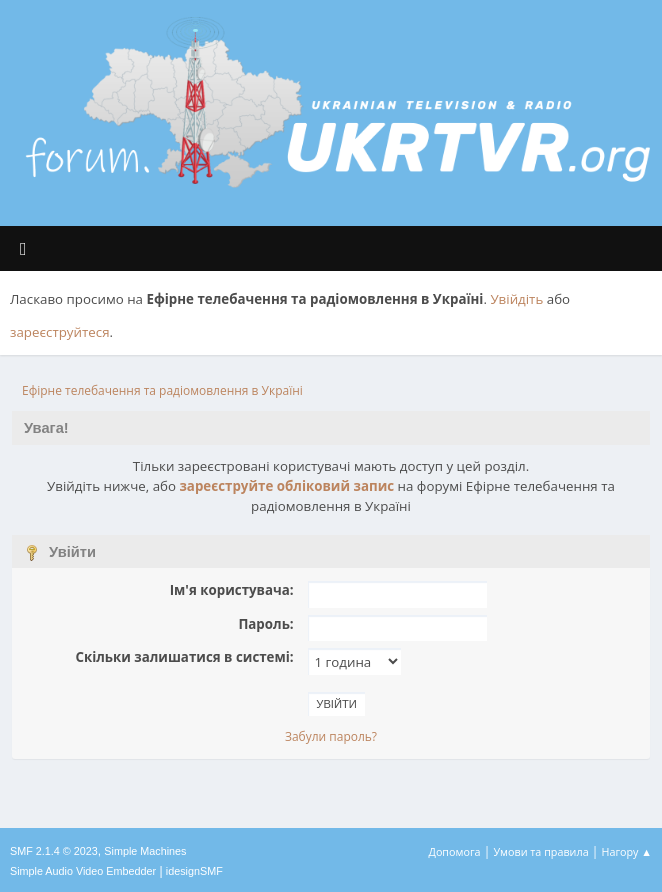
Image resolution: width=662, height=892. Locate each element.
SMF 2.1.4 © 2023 (54, 851)
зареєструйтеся (60, 332)
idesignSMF (194, 871)
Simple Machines (145, 851)
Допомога (455, 851)
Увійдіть (516, 299)
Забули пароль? (331, 736)
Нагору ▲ (626, 851)
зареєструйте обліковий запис (286, 486)
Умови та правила (540, 851)
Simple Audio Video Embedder (83, 871)
